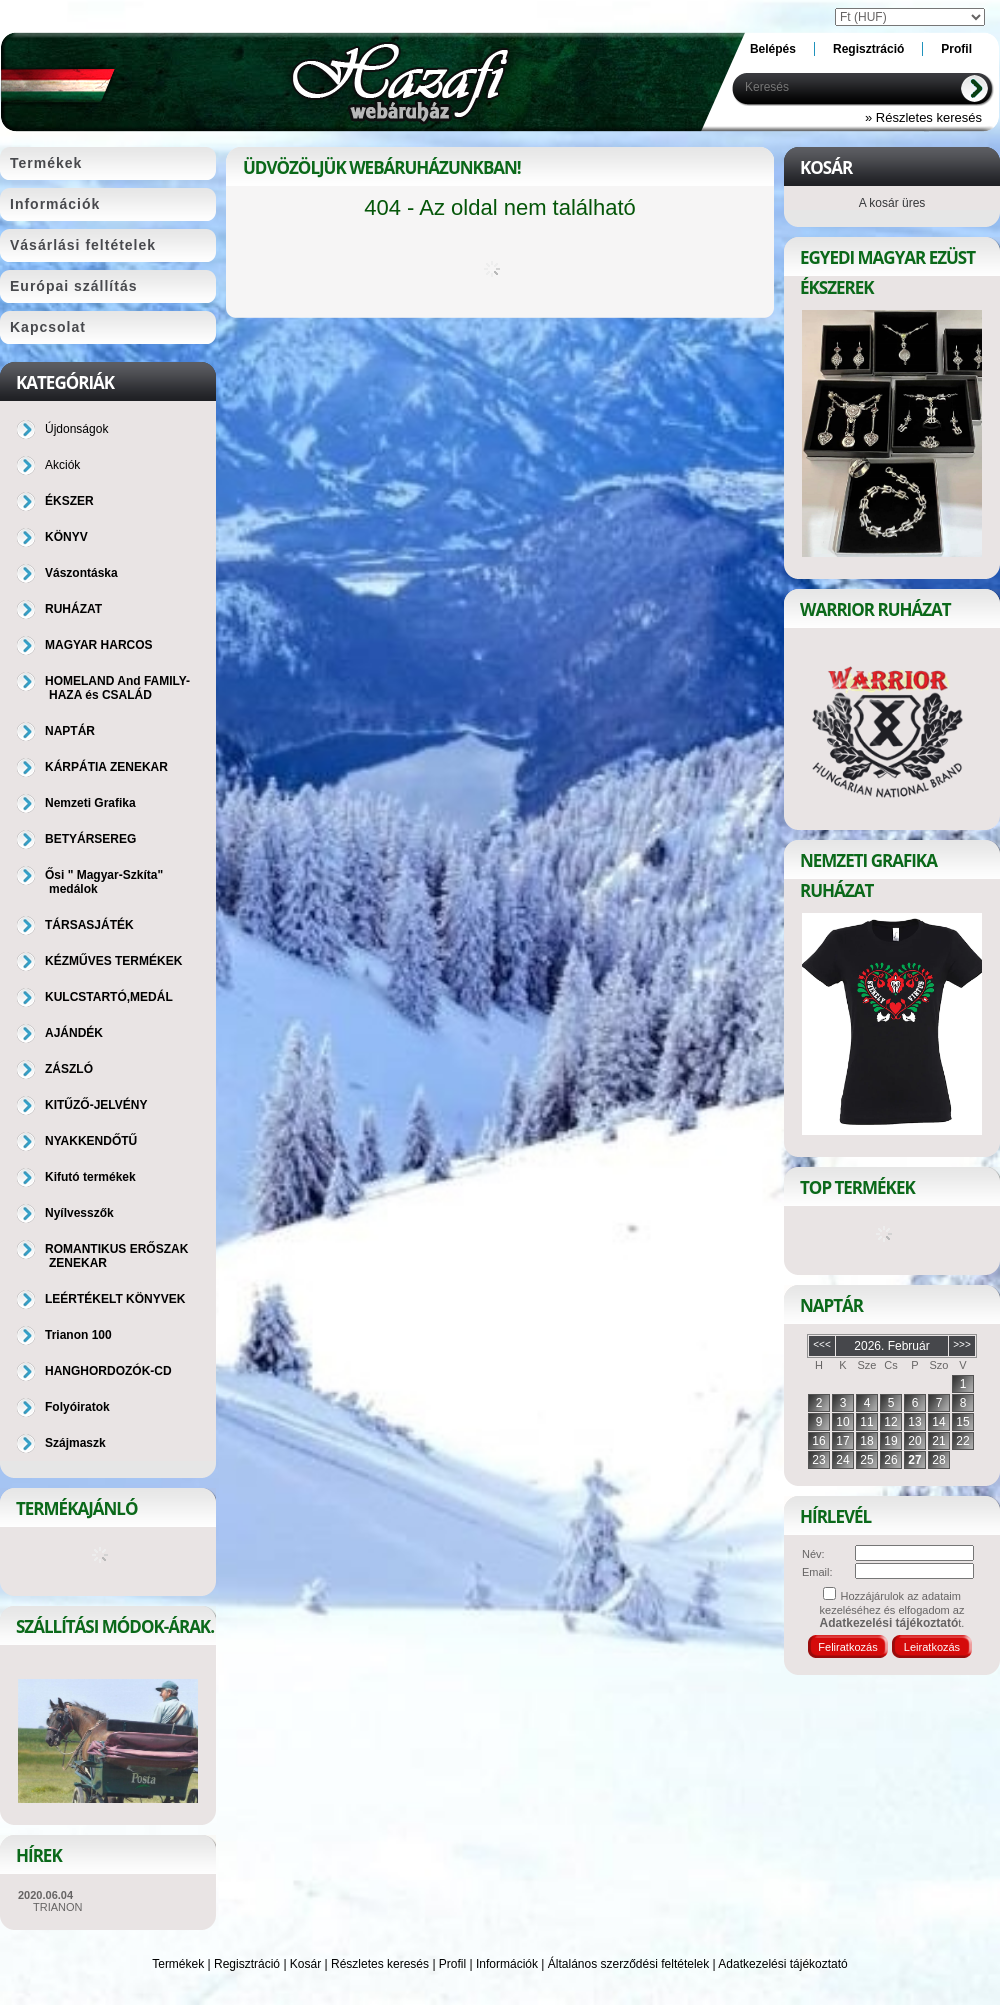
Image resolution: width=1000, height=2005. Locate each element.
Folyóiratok (77, 1407)
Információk (507, 1964)
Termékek (178, 1964)
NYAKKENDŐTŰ (91, 1141)
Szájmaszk (75, 1443)
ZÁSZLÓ (69, 1069)
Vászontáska (81, 573)
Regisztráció (247, 1964)
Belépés (773, 49)
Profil (452, 1964)
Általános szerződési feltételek (628, 1964)
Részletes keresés (380, 1964)
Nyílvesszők (79, 1213)
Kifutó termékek (90, 1177)
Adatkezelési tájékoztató (782, 1964)
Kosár (305, 1964)
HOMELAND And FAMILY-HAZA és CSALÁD (117, 688)
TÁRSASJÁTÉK (89, 925)
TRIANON (58, 1907)
